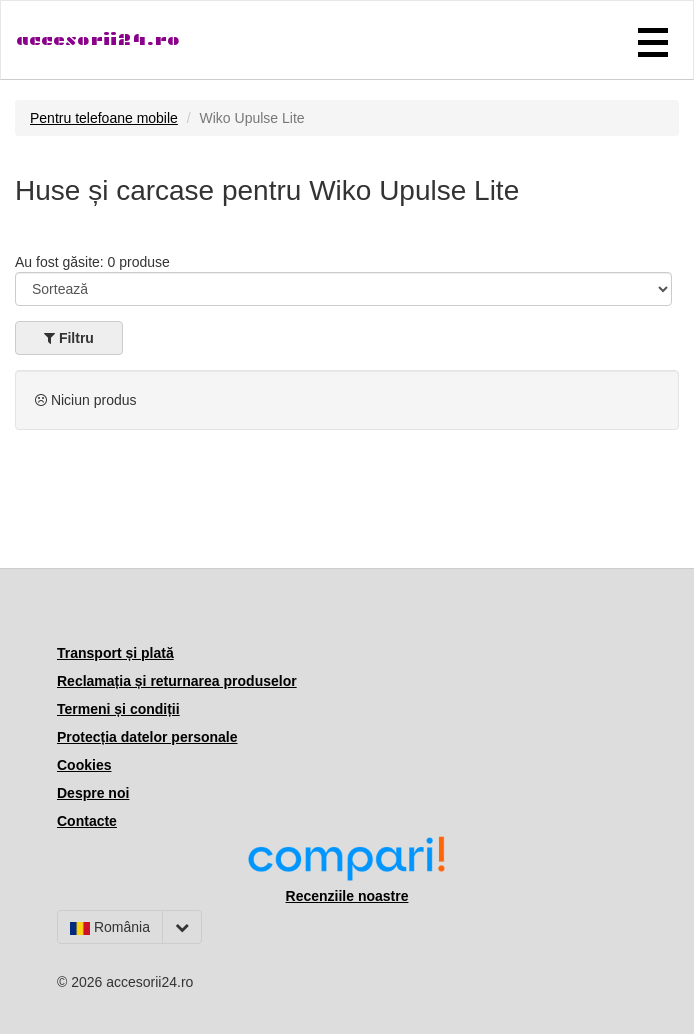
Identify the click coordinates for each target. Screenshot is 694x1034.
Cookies (84, 765)
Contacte (87, 821)
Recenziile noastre (347, 896)
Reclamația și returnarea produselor (177, 681)
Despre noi (93, 793)
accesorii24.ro (98, 39)
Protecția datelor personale (147, 737)
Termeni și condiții (118, 709)
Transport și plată (115, 653)
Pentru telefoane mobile (104, 118)
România (110, 927)
